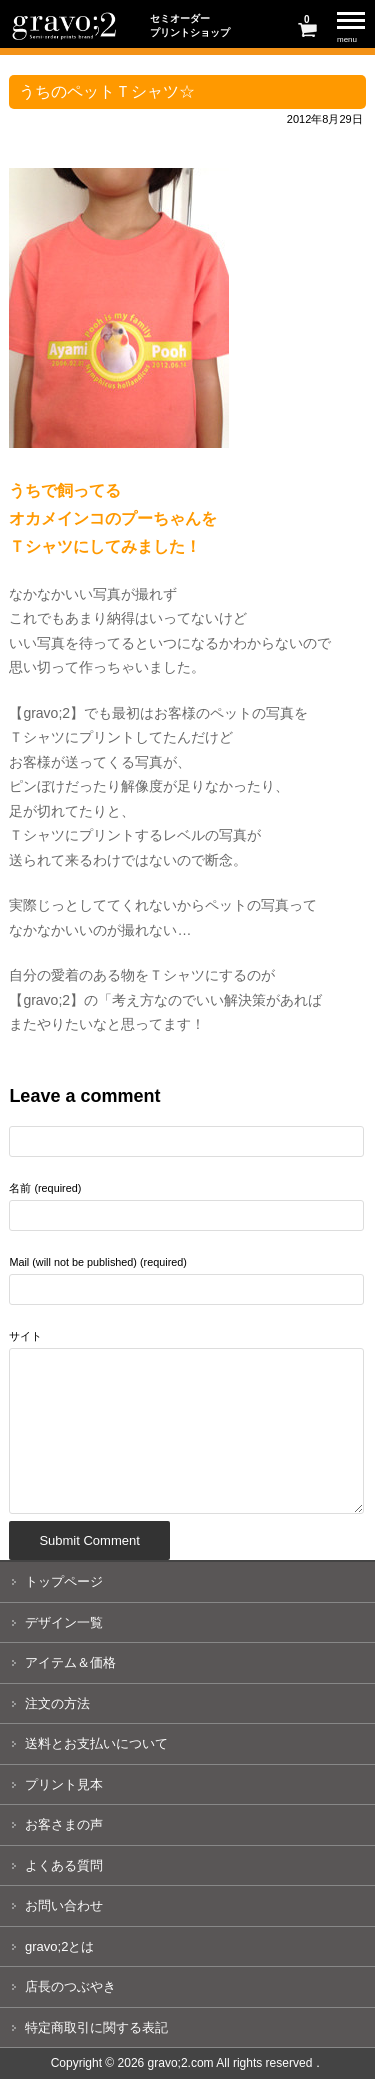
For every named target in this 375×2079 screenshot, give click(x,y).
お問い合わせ (64, 1905)
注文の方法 (57, 1703)
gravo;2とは (59, 1946)
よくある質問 (64, 1865)
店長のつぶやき (70, 1986)
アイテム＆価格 (70, 1662)
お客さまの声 (64, 1824)
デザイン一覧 (64, 1622)
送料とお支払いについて (96, 1743)
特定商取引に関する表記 (96, 2027)
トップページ (64, 1581)
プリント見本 (64, 1784)
